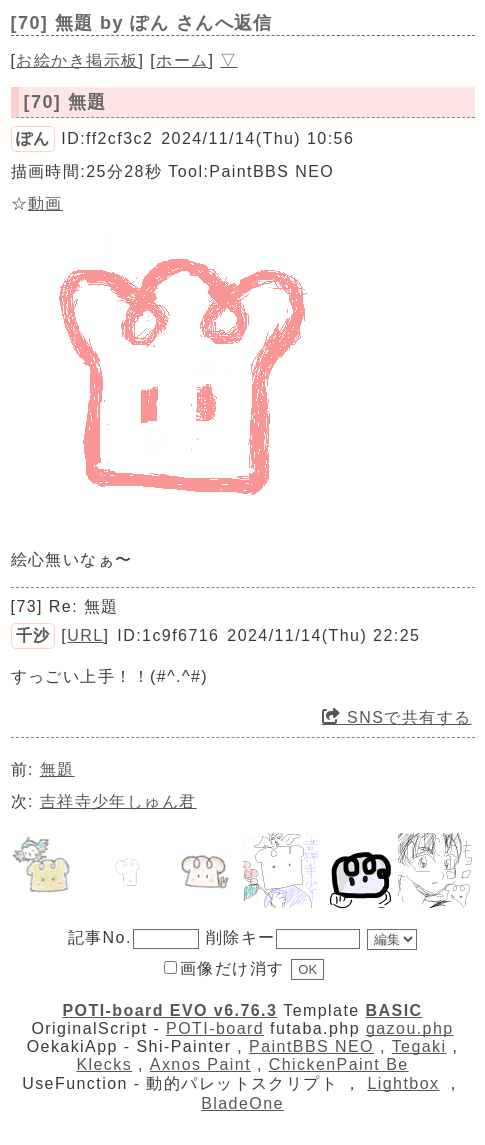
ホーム (182, 60)
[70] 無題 (65, 102)
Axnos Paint (200, 1064)
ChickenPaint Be (339, 1064)
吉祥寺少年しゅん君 (118, 801)
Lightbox (403, 1083)
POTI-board (215, 1028)
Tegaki (419, 1046)
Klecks (104, 1064)
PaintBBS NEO (311, 1046)
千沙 (33, 635)
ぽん (33, 138)
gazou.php (410, 1028)
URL (85, 635)
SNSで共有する (397, 717)
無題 (57, 769)
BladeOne (242, 1103)
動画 (45, 203)
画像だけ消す (224, 968)
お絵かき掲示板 (77, 60)
